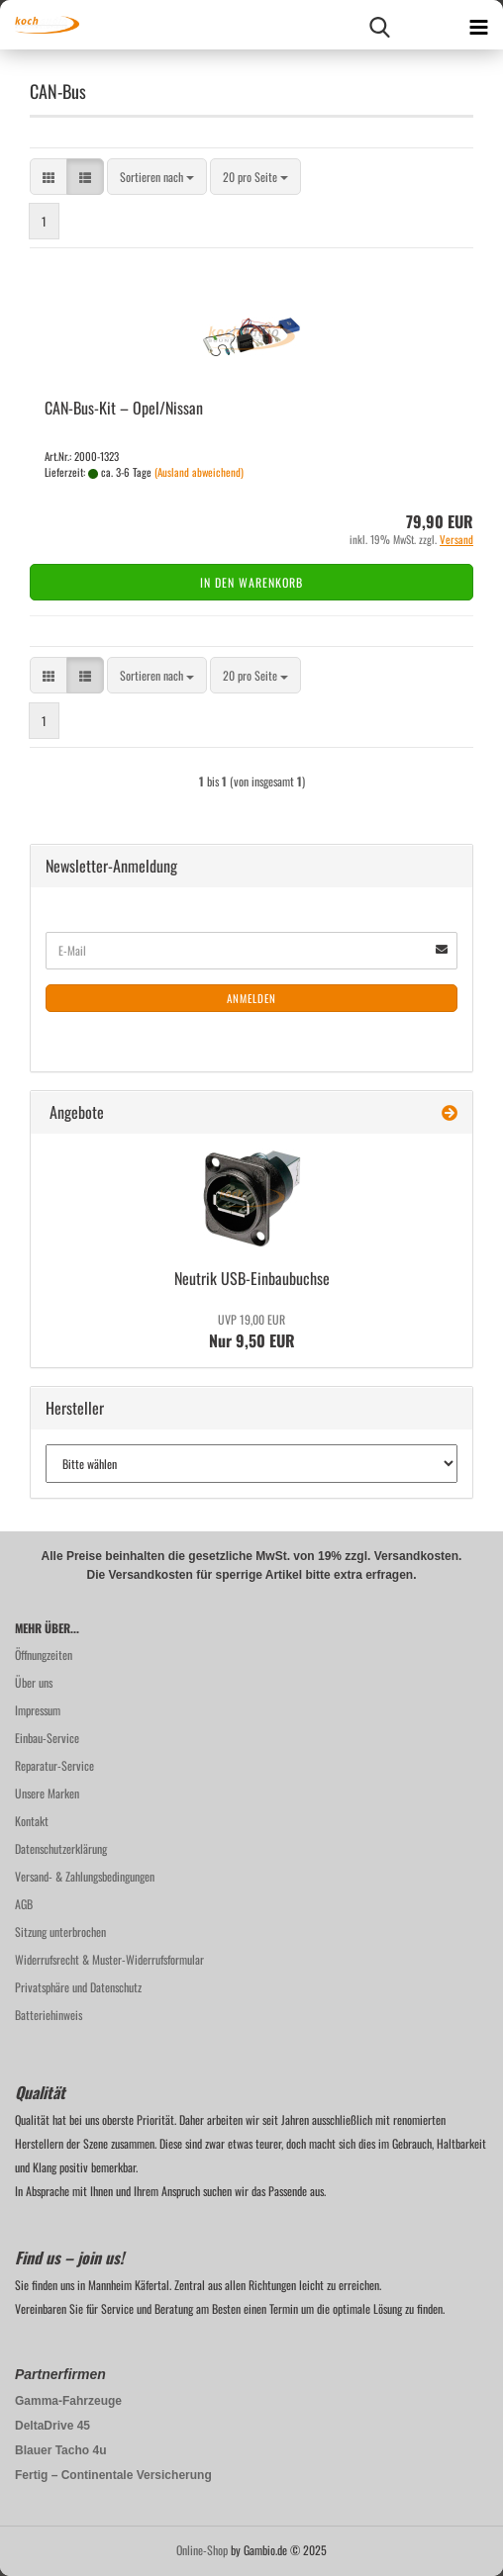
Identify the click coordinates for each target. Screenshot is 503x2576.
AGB (24, 1903)
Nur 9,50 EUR (252, 1331)
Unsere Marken (47, 1793)
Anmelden (251, 998)
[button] (48, 176)
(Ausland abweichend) (199, 472)
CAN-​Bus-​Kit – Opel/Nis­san (124, 407)
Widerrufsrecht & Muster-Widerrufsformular (109, 1959)
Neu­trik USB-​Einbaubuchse (252, 1278)
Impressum (37, 1710)
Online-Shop (202, 2549)
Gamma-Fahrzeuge (68, 2401)
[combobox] (157, 176)
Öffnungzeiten (43, 1654)
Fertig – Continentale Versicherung (113, 2475)
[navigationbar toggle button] (478, 24)
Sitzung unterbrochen (60, 1931)
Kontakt (32, 1820)
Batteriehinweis (48, 2014)
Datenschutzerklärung (61, 1848)
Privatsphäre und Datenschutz (78, 1986)
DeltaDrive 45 (52, 2426)
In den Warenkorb (251, 582)
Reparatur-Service (54, 1765)
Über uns (33, 1682)
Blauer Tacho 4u (60, 2450)
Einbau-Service (47, 1737)
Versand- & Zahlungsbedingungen (84, 1876)
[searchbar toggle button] (379, 24)
